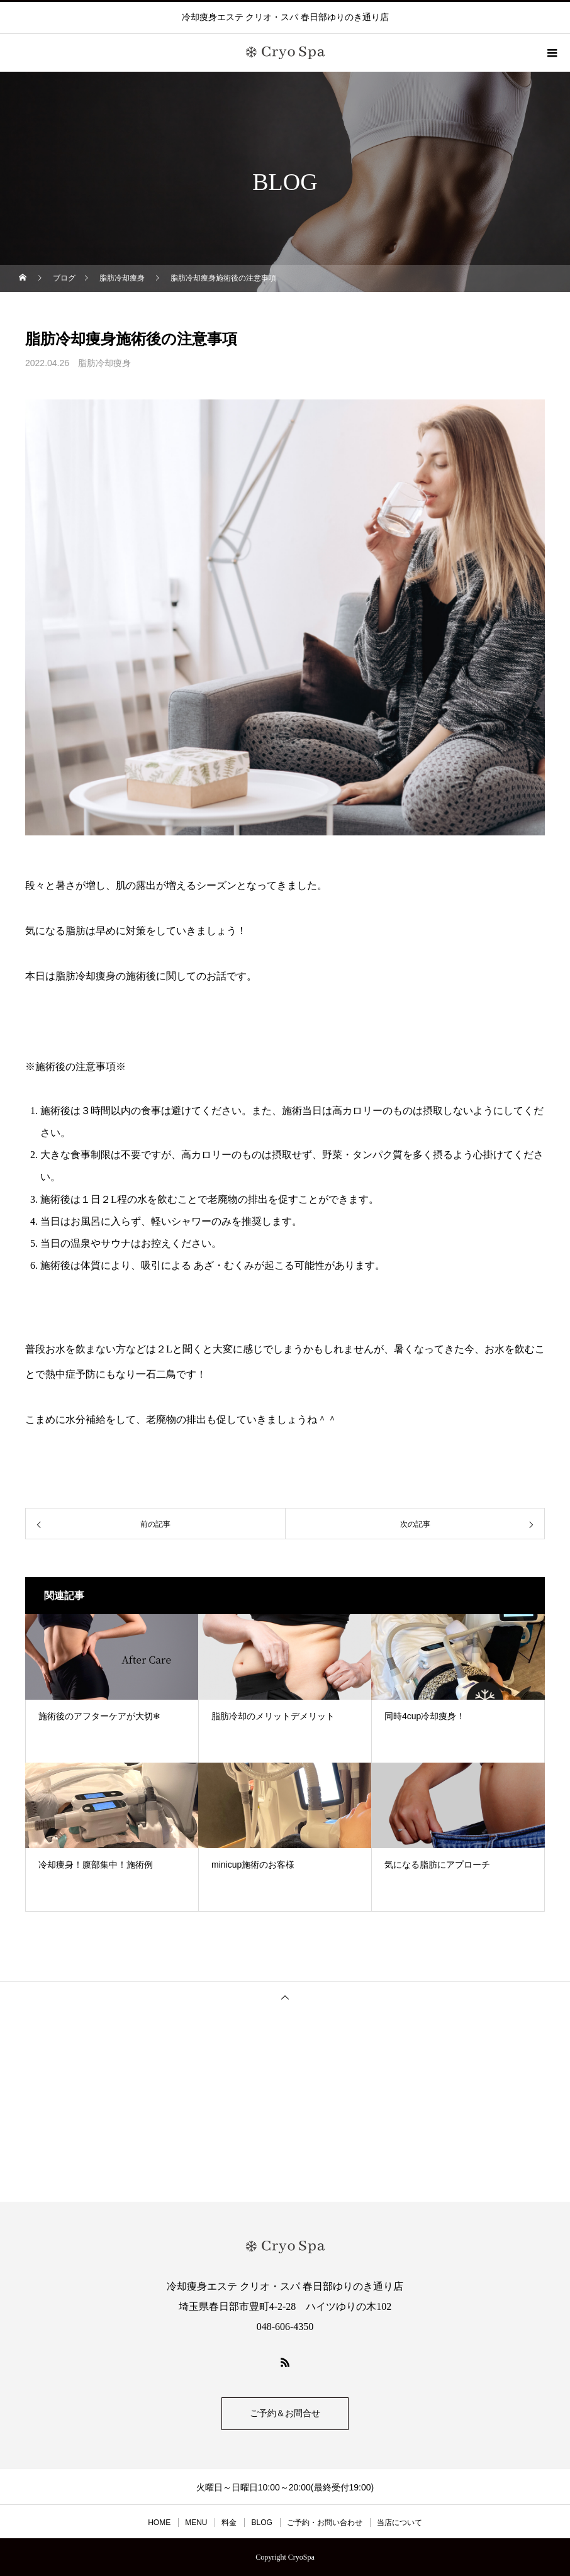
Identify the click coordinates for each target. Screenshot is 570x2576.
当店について (399, 2522)
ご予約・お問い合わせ (324, 2522)
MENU (196, 2522)
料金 (229, 2522)
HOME (159, 2522)
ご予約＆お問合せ (285, 2413)
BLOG (261, 2522)
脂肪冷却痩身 (104, 363)
